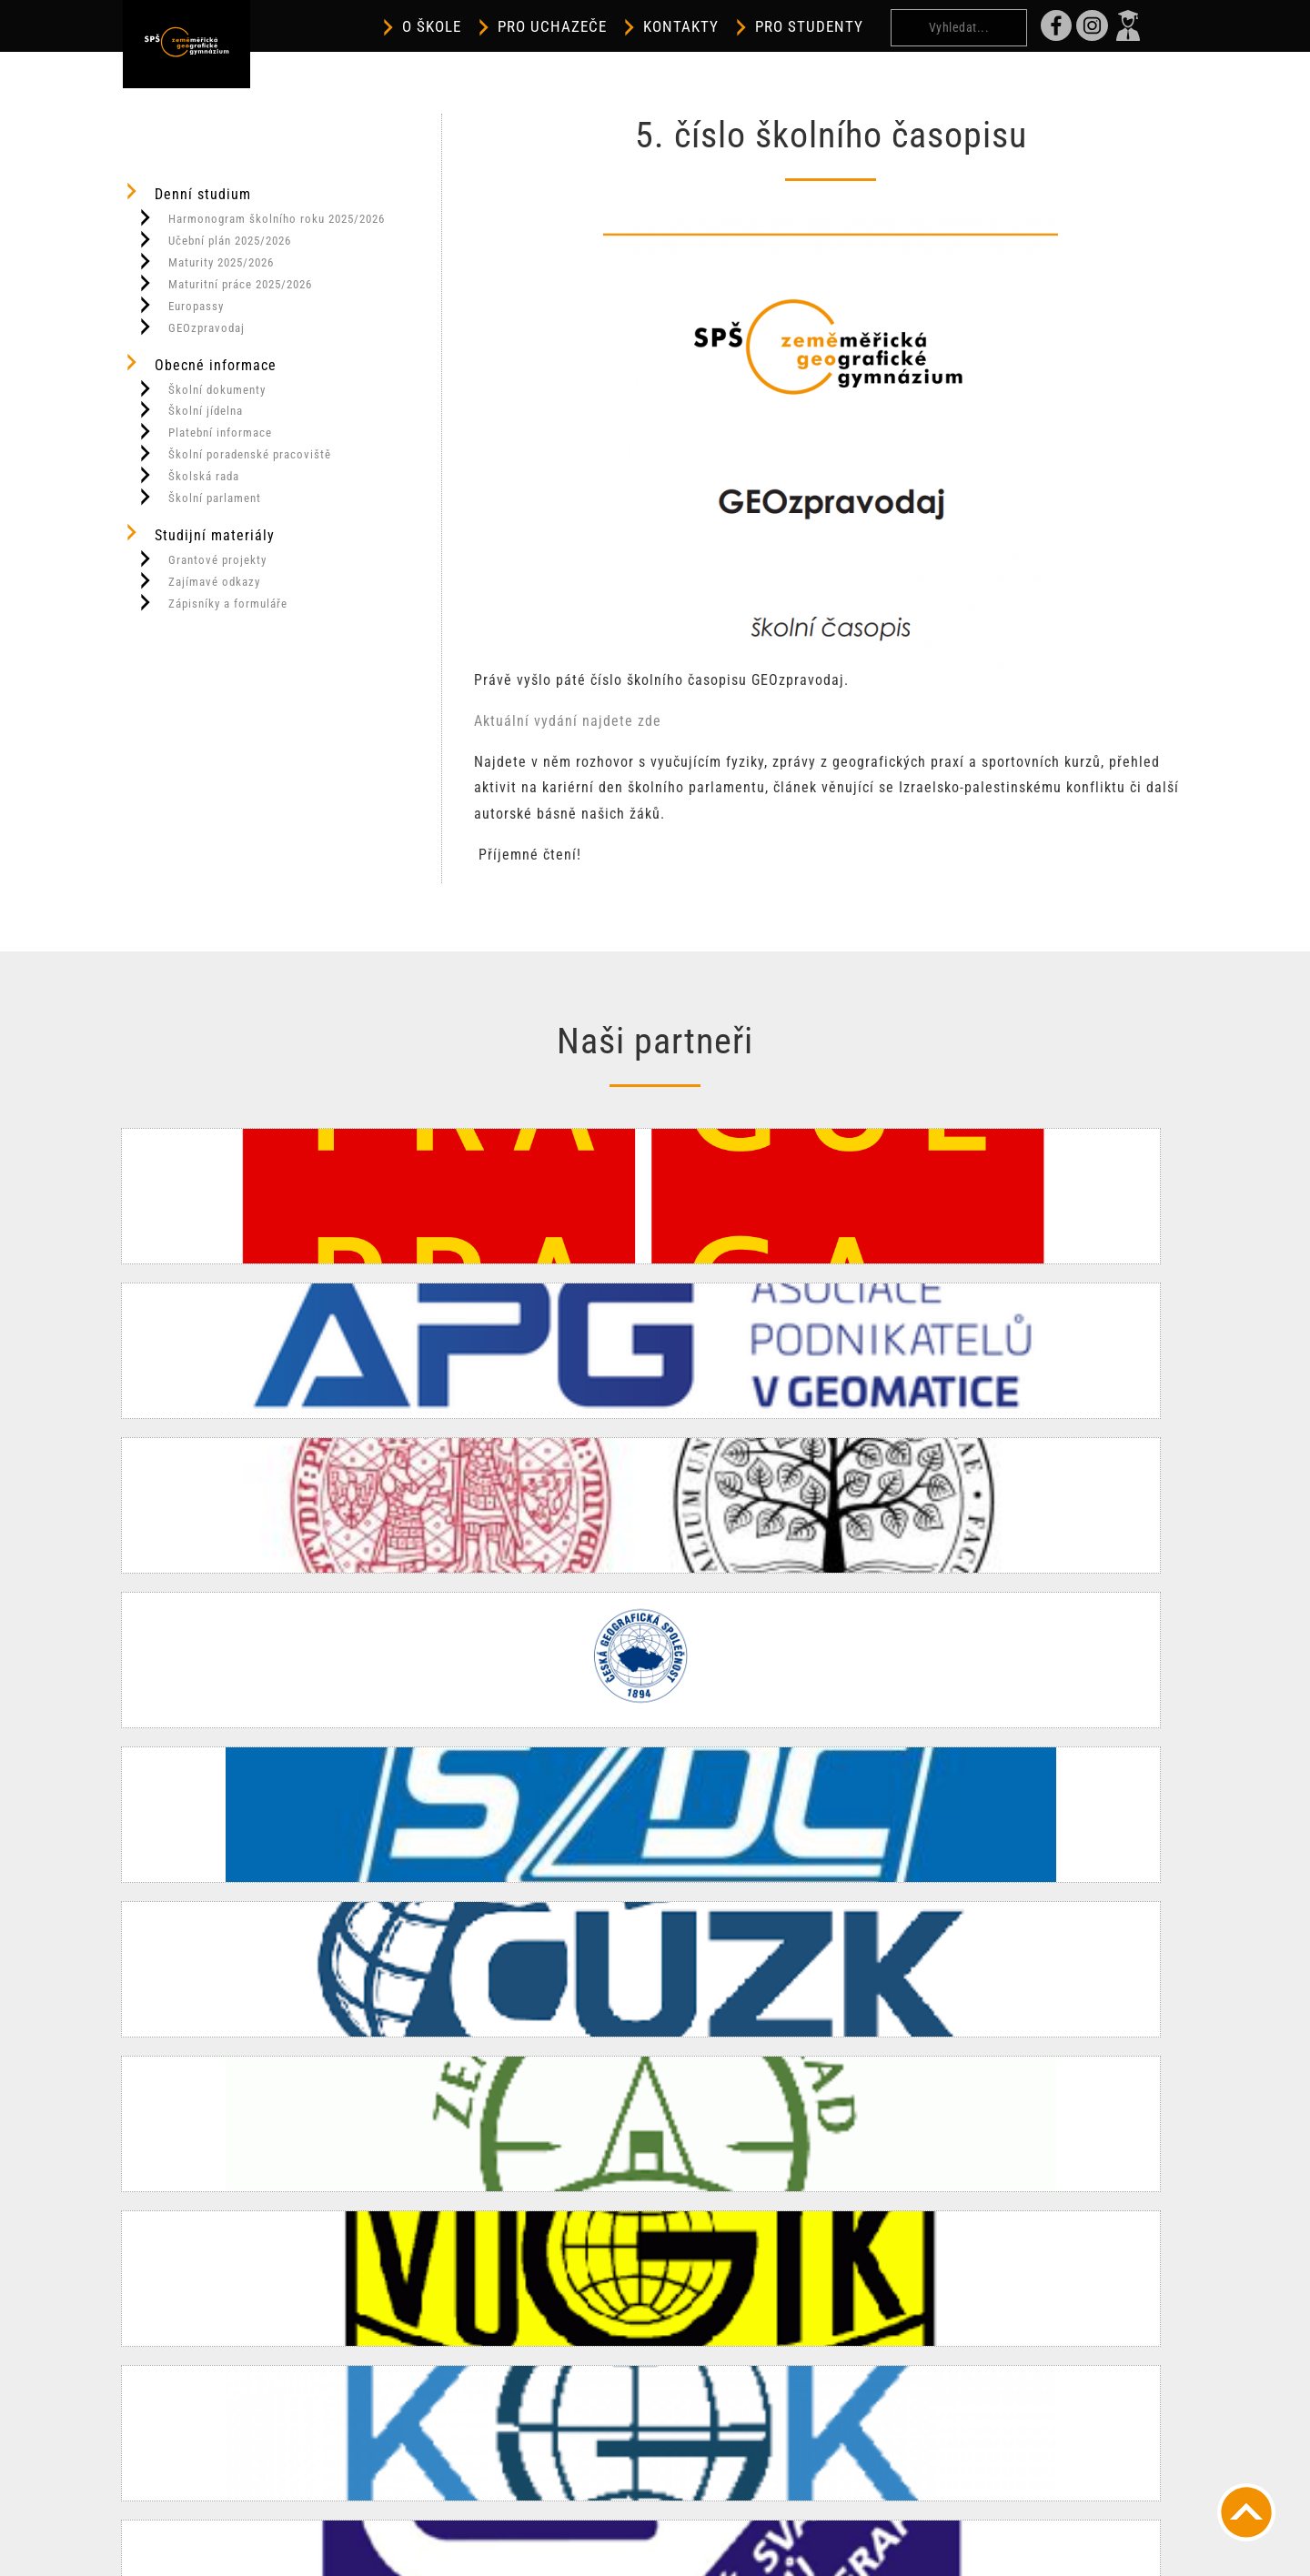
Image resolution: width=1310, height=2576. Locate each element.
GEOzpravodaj (190, 326)
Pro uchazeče (607, 26)
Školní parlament (198, 497)
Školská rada (187, 475)
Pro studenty (865, 26)
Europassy (180, 305)
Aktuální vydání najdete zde (567, 721)
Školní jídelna (189, 409)
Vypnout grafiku (517, 2526)
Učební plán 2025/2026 (213, 239)
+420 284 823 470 (518, 2393)
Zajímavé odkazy (198, 580)
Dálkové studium (881, 2316)
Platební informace (204, 431)
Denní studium (187, 192)
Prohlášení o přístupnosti (762, 2526)
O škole (487, 26)
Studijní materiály (199, 533)
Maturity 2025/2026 (205, 261)
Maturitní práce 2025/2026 (224, 283)
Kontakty (736, 26)
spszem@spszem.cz (523, 2420)
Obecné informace (200, 363)
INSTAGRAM (497, 2445)
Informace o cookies (619, 2552)
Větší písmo (623, 2526)
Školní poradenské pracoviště (233, 453)
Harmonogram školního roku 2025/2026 (260, 217)
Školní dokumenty (201, 388)
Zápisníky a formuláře (211, 602)
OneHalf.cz (910, 2552)
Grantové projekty (201, 558)
